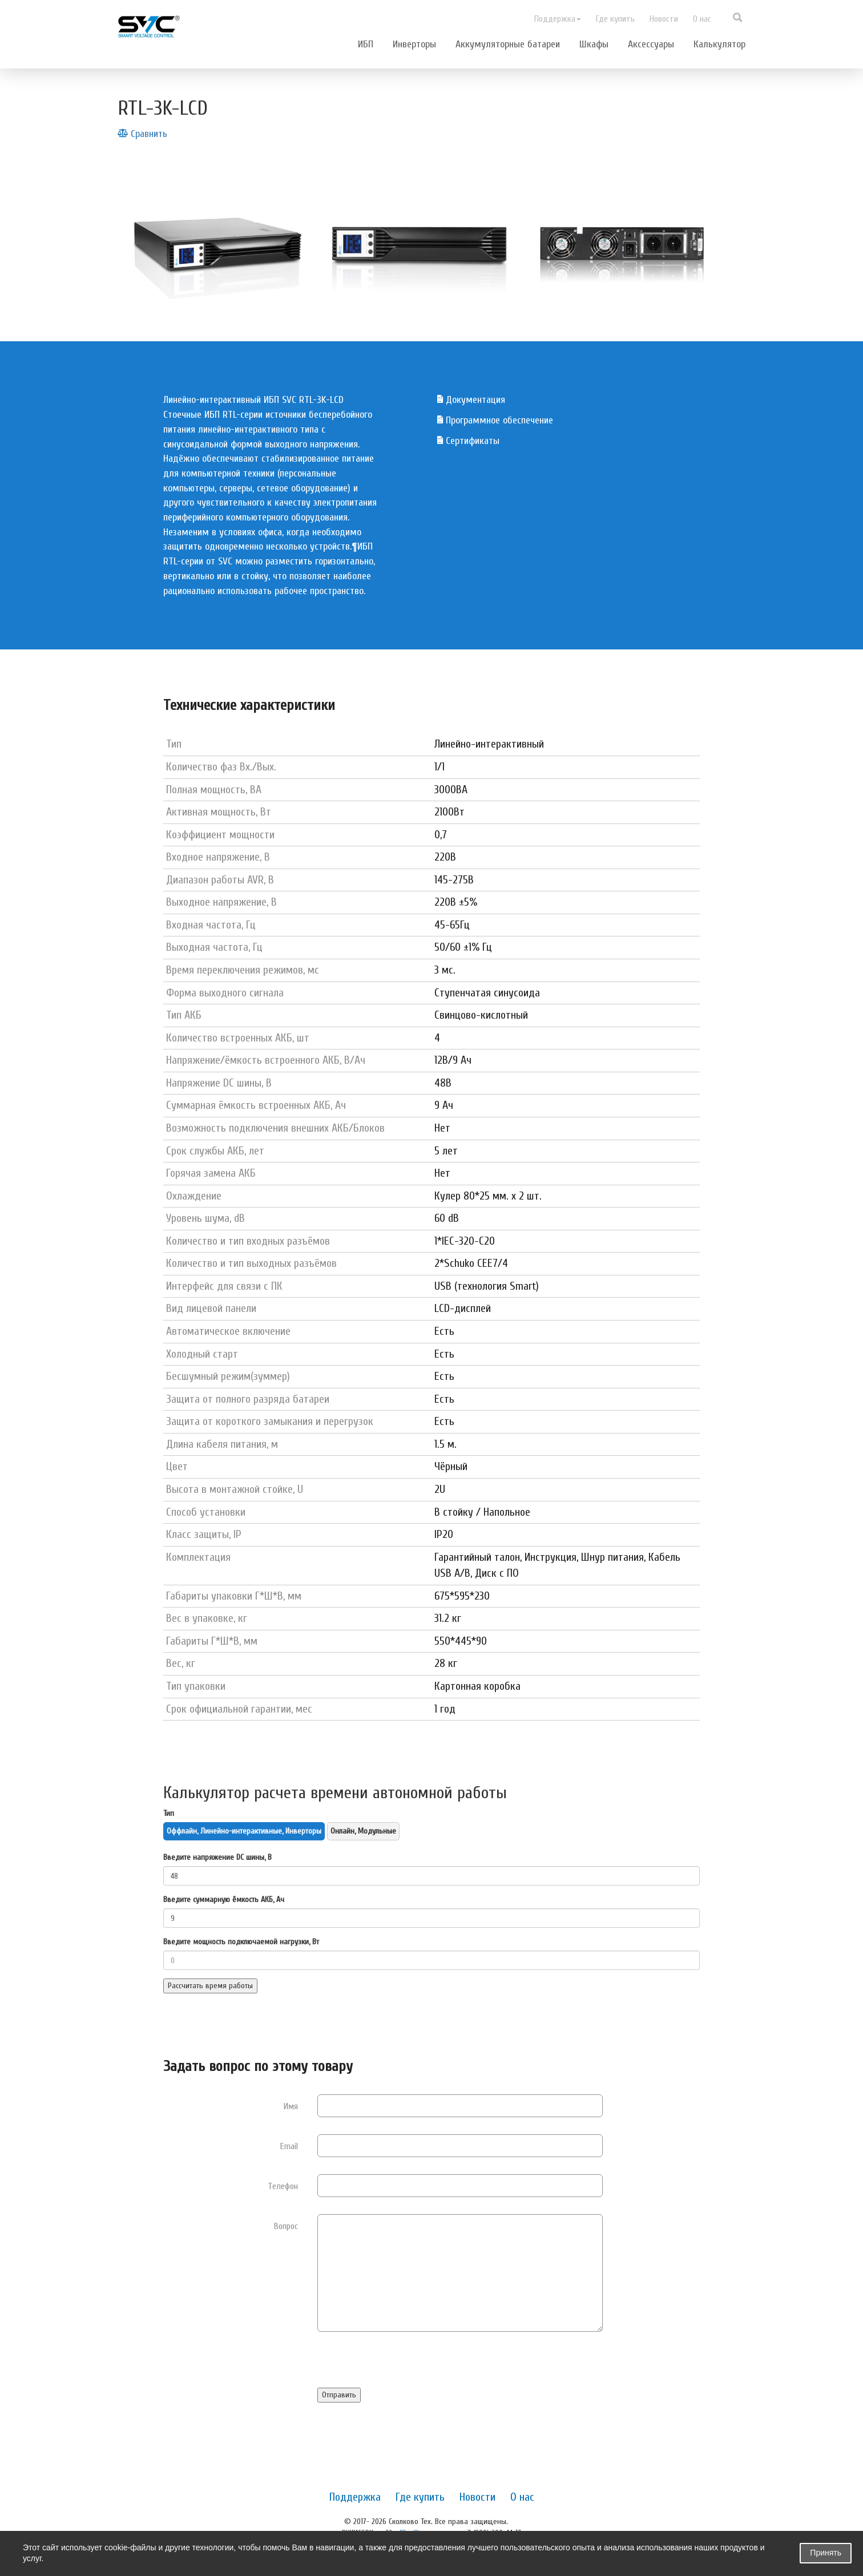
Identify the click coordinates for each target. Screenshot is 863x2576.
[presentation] (404, 2365)
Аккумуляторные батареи (507, 44)
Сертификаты (468, 441)
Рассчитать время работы (210, 1985)
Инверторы (414, 44)
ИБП (365, 44)
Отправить (339, 2395)
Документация (471, 400)
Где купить (615, 19)
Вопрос (286, 2226)
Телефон (283, 2186)
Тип (168, 1813)
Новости (664, 19)
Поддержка (557, 19)
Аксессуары (651, 44)
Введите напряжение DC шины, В (217, 1857)
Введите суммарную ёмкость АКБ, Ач (223, 1899)
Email (289, 2146)
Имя (291, 2106)
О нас (702, 19)
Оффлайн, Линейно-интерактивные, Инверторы (244, 1831)
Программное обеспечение (495, 420)
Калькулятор (719, 44)
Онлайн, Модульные (363, 1831)
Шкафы (593, 44)
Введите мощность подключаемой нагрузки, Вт (241, 1942)
